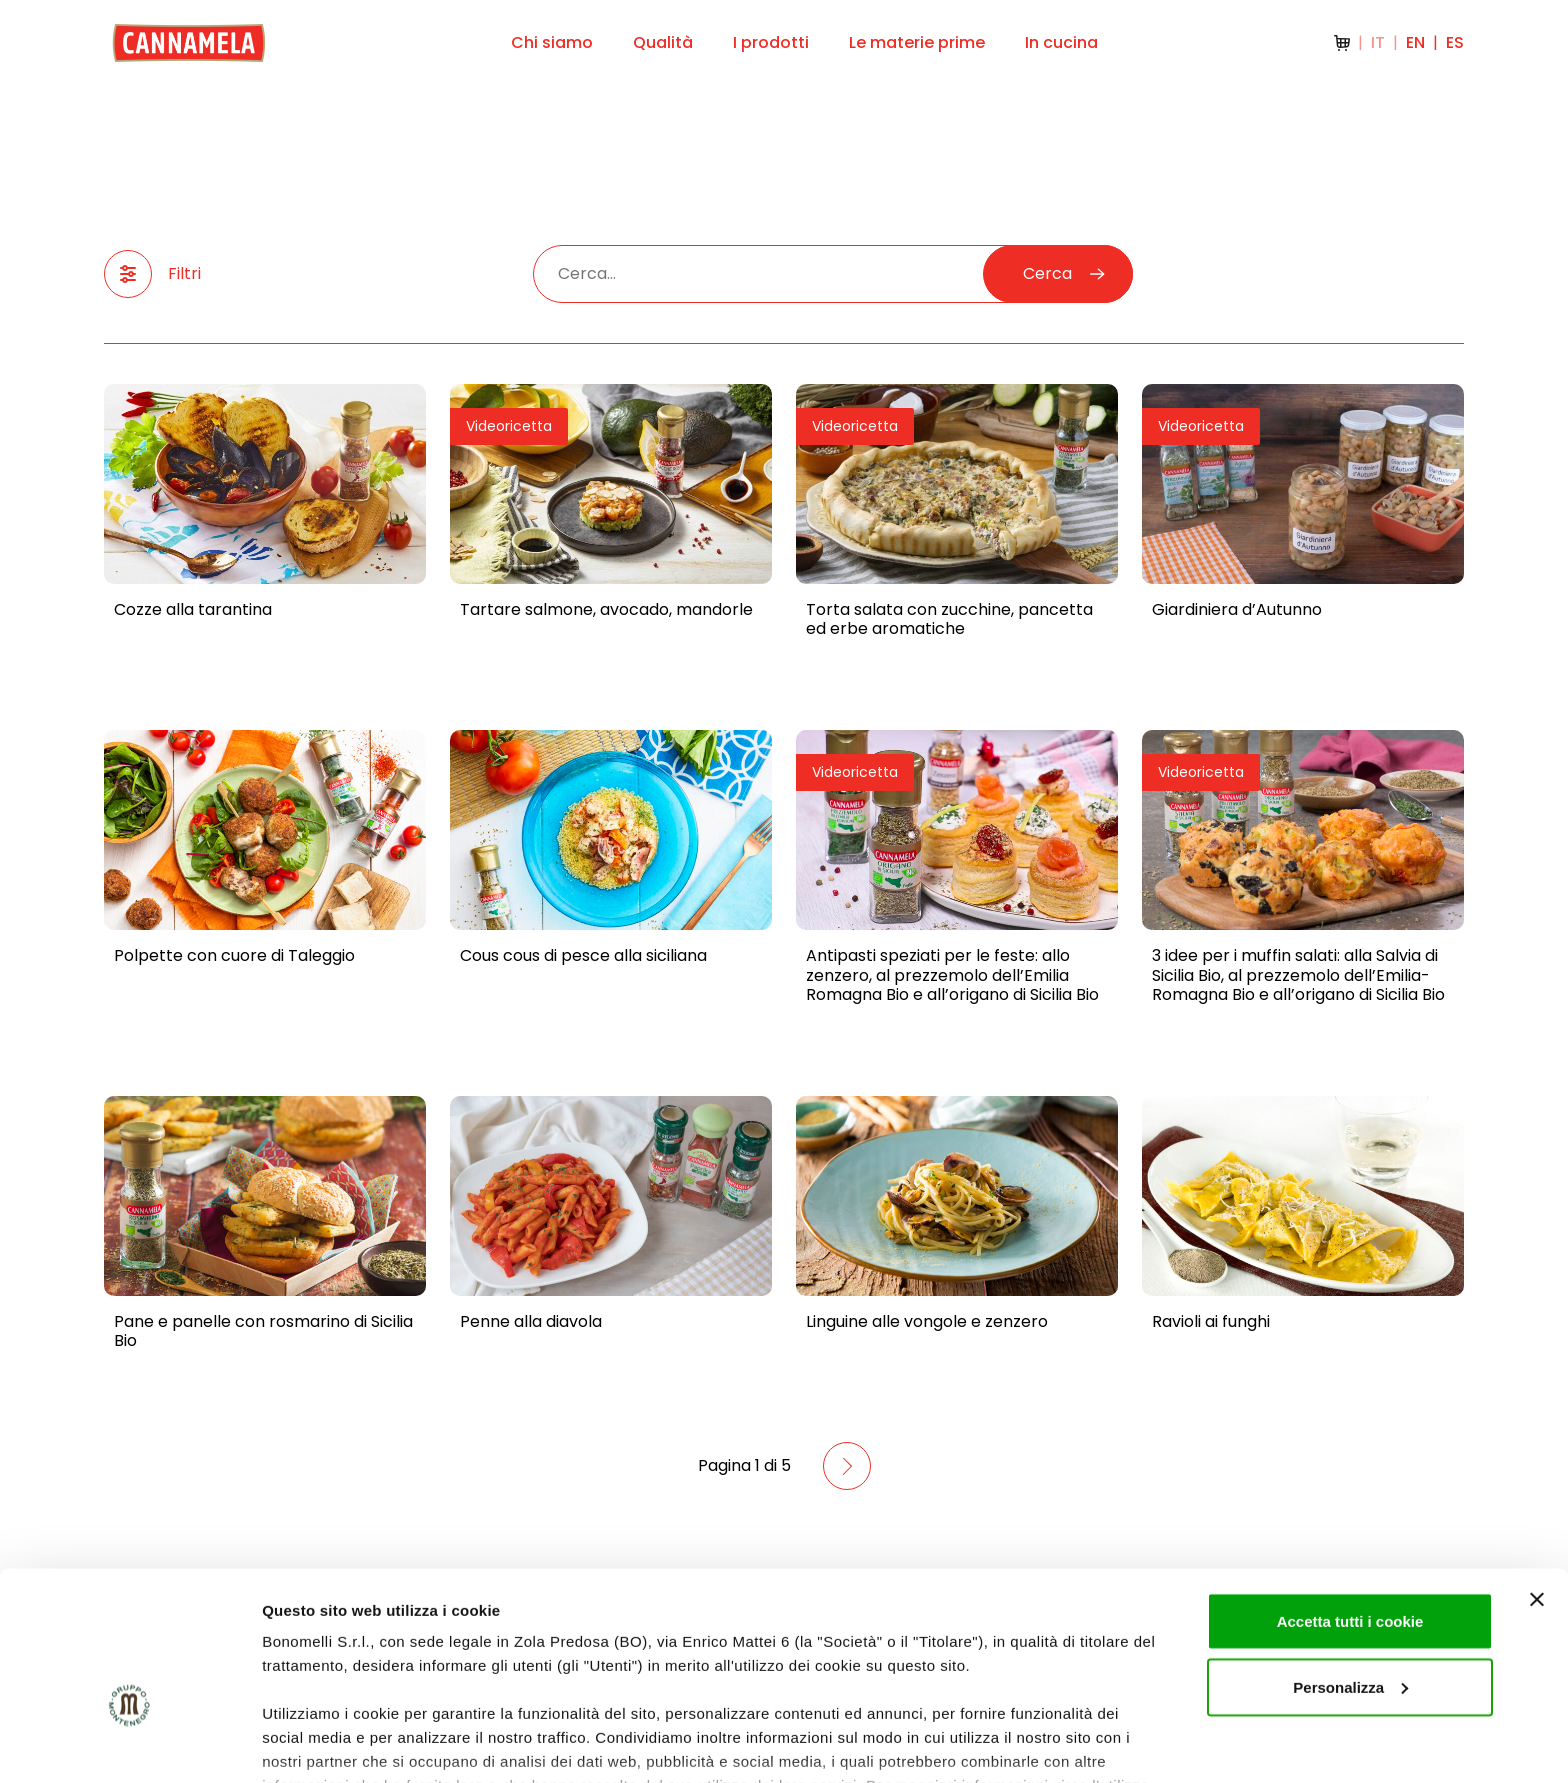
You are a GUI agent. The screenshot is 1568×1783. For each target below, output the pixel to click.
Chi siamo (552, 42)
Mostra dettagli (316, 1743)
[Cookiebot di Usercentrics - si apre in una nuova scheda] (129, 1744)
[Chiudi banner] (1537, 1481)
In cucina (1061, 42)
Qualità (663, 42)
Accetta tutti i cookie (1350, 1502)
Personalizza (1350, 1568)
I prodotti (771, 42)
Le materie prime (917, 42)
